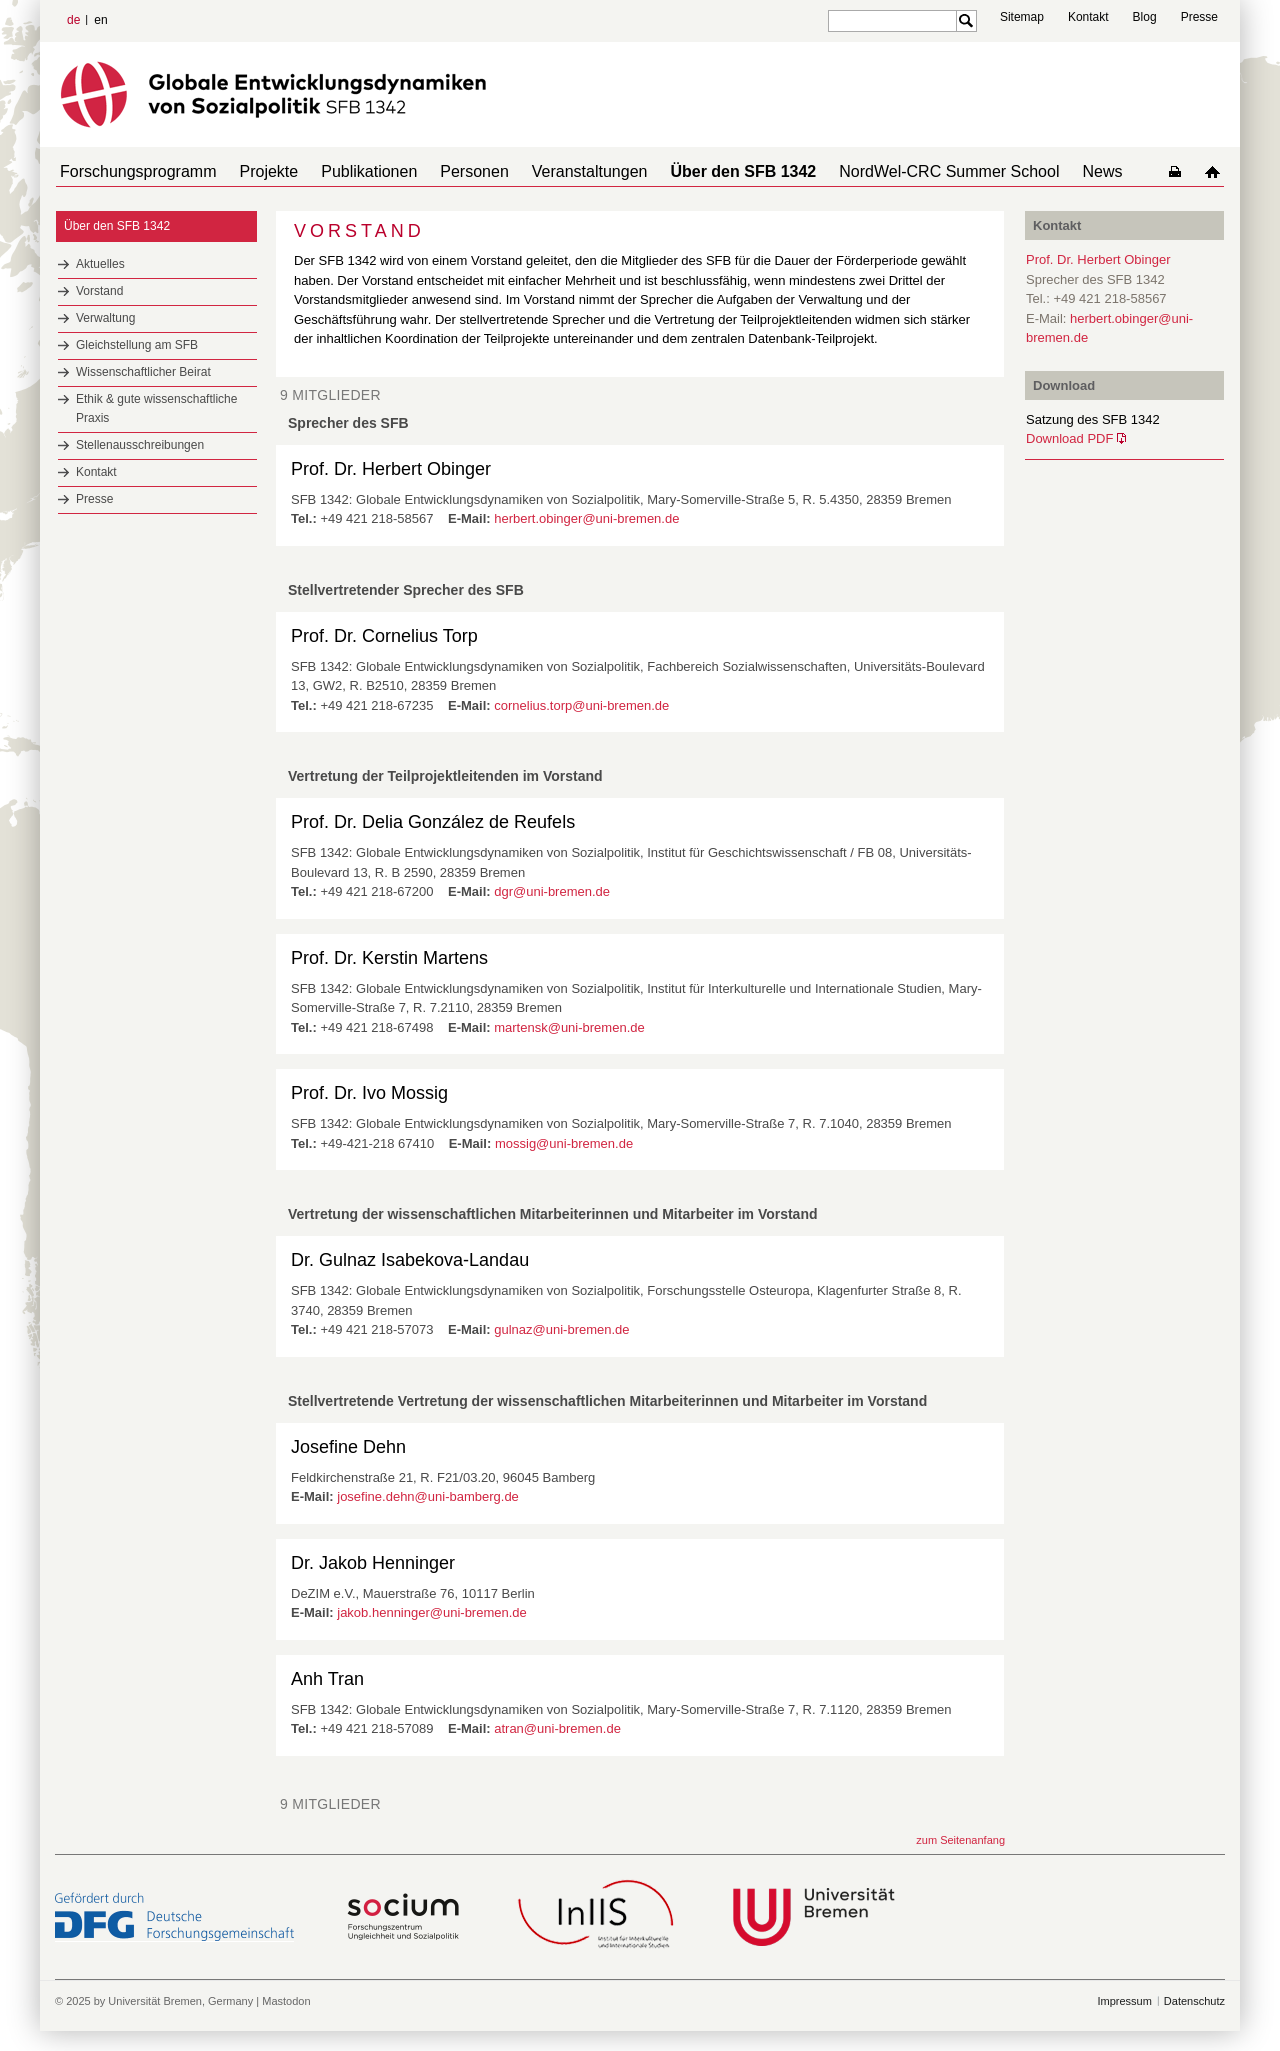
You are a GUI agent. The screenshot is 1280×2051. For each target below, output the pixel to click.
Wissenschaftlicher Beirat (143, 372)
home (1216, 171)
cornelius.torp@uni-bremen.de (581, 705)
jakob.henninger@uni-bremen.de (432, 1612)
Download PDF (1069, 438)
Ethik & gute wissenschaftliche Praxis (156, 408)
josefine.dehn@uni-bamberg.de (428, 1496)
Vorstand (99, 291)
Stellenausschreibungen (140, 445)
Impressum (1124, 2001)
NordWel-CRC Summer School (897, 171)
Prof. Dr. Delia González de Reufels (433, 822)
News (1042, 171)
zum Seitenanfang (960, 1840)
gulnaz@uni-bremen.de (561, 1329)
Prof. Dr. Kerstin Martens (389, 958)
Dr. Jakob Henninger (373, 1563)
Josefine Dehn (348, 1447)
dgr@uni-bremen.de (552, 891)
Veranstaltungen (554, 171)
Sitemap (1022, 17)
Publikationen (349, 171)
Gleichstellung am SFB (137, 345)
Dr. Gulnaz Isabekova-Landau (410, 1260)
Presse (1199, 17)
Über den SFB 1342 (699, 171)
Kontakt (1088, 17)
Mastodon (286, 2001)
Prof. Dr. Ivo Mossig (369, 1093)
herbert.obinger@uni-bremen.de (586, 518)
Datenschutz (1194, 2001)
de (73, 20)
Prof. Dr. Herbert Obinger (391, 469)
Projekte (257, 171)
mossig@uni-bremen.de (564, 1143)
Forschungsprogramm (134, 171)
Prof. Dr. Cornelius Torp (384, 636)
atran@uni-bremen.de (557, 1728)
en (100, 20)
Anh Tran (327, 1679)
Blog (1145, 17)
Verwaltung (105, 318)
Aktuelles (100, 264)
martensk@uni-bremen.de (569, 1027)
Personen (446, 171)
